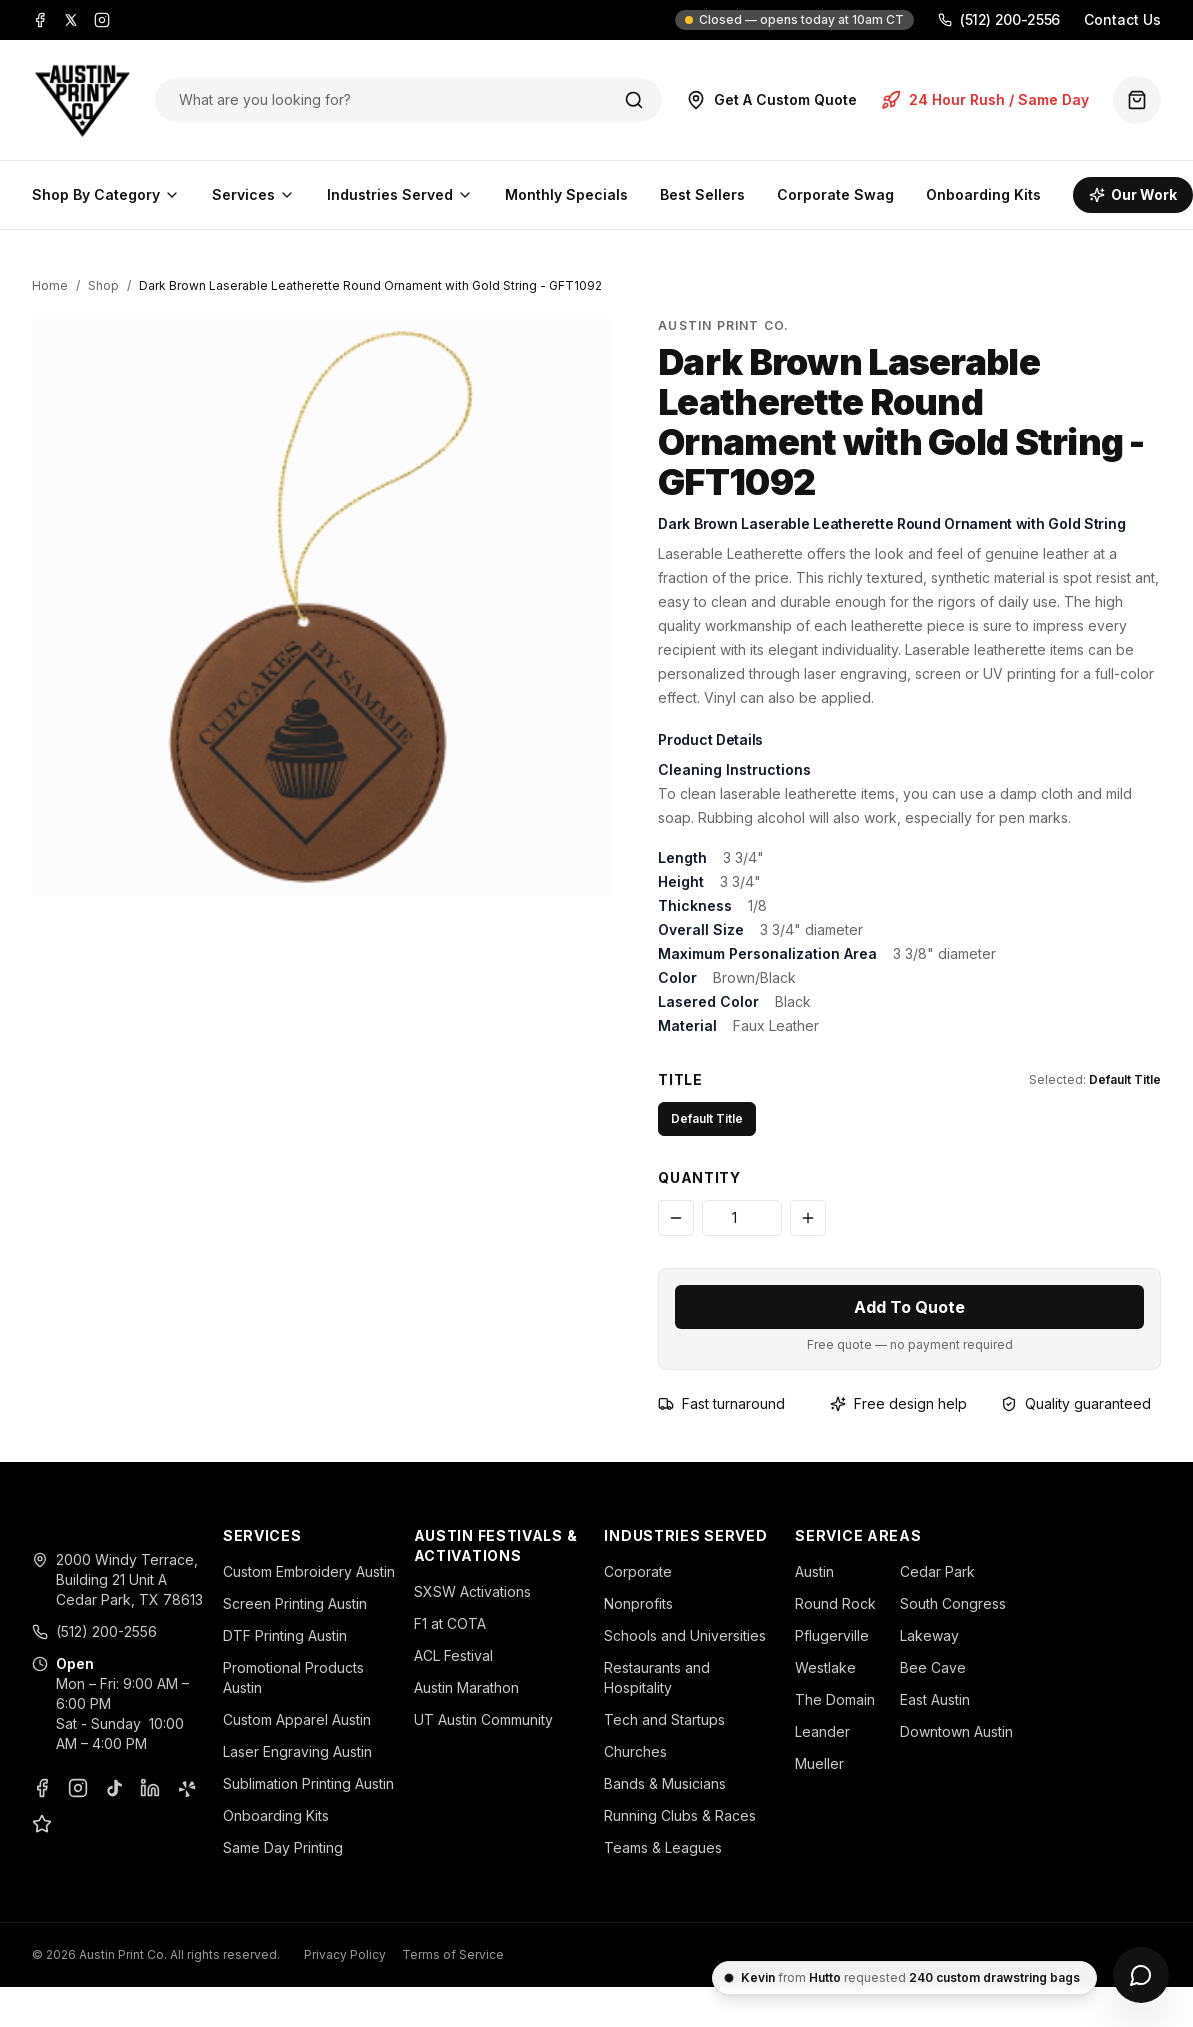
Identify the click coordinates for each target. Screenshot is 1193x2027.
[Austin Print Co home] (81, 100)
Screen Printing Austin (295, 1603)
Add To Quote (909, 1307)
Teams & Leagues (663, 1847)
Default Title (707, 1118)
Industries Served (400, 194)
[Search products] (387, 100)
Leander (822, 1731)
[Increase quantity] (808, 1218)
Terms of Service (453, 1954)
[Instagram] (102, 20)
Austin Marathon (466, 1687)
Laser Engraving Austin (297, 1751)
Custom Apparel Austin (297, 1719)
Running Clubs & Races (680, 1815)
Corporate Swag (835, 194)
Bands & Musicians (665, 1783)
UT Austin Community (483, 1719)
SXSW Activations (472, 1591)
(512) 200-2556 (999, 19)
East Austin (935, 1699)
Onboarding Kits (983, 194)
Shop (103, 285)
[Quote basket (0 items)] (1137, 100)
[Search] (634, 100)
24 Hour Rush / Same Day (985, 100)
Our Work (1133, 194)
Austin (814, 1571)
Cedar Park (937, 1571)
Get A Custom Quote (771, 100)
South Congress (953, 1603)
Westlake (825, 1667)
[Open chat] (1141, 1975)
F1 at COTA (450, 1623)
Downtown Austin (956, 1731)
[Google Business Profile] (42, 1824)
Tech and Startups (664, 1719)
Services (253, 194)
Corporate (638, 1571)
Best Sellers (702, 194)
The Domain (835, 1699)
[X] (71, 20)
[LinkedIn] (150, 1788)
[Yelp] (186, 1788)
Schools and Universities (685, 1635)
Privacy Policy (345, 1954)
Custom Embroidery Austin (309, 1571)
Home (50, 285)
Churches (635, 1751)
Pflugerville (832, 1635)
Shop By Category (106, 194)
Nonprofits (638, 1603)
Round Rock (835, 1603)
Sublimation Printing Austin (308, 1783)
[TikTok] (114, 1788)
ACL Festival (453, 1655)
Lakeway (929, 1635)
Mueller (819, 1763)
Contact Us (1122, 19)
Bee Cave (933, 1667)
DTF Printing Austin (285, 1635)
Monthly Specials (566, 194)
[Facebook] (40, 20)
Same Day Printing (283, 1847)
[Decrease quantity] (676, 1218)
